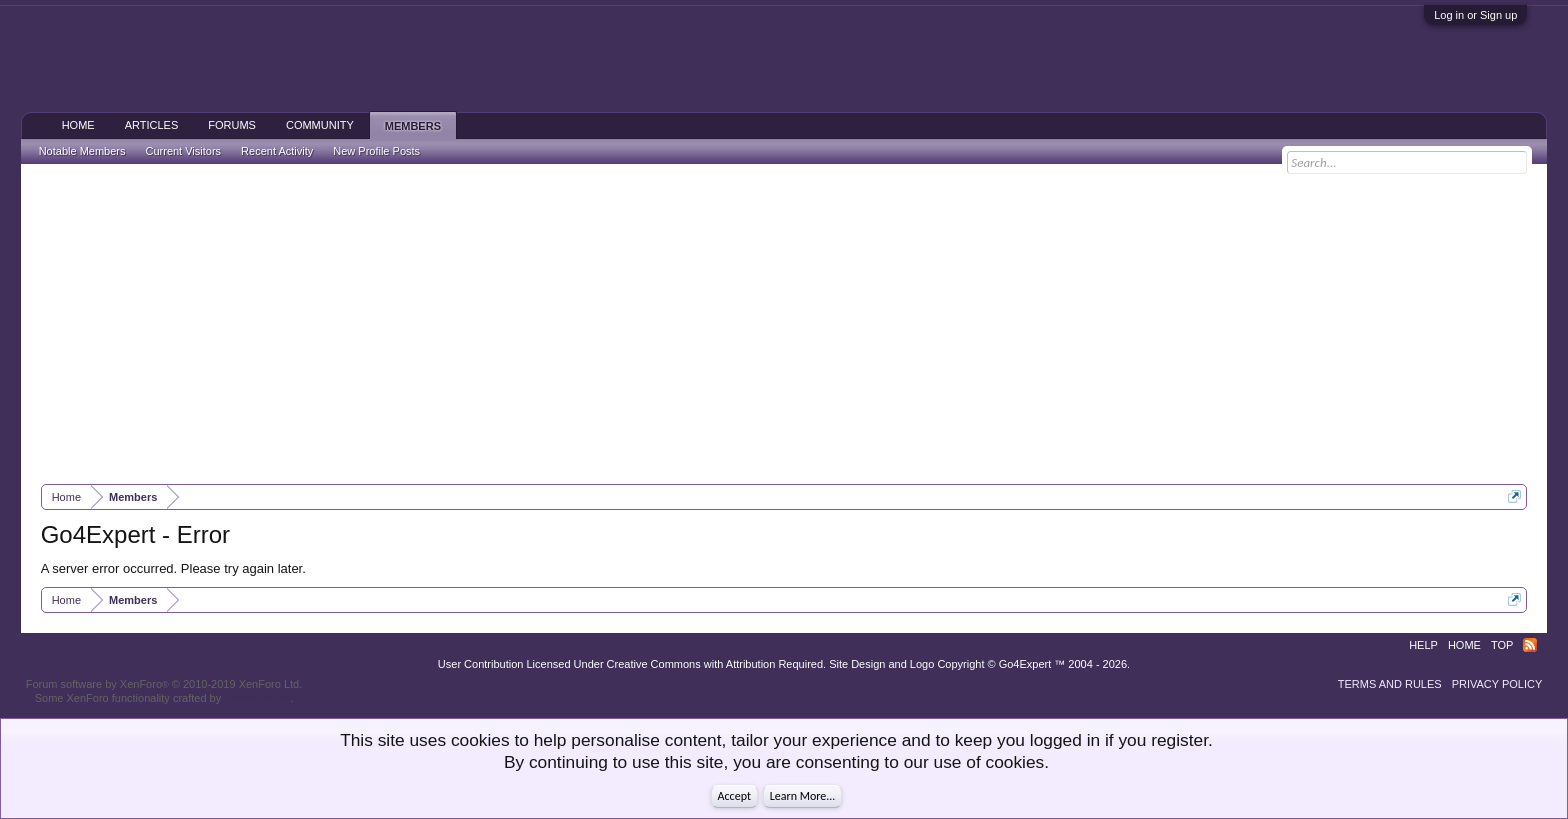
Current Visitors (184, 151)
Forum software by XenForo (164, 684)
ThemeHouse (257, 698)
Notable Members (82, 151)
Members (413, 126)
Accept (734, 796)
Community (320, 125)
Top (1502, 645)
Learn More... (803, 796)
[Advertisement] (784, 324)
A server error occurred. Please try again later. (173, 568)
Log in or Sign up (1475, 15)
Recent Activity (277, 151)
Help (1423, 645)
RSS (1530, 645)
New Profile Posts (376, 151)
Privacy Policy (1497, 684)
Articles (152, 125)
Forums (232, 125)
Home (78, 125)
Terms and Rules (1390, 684)
